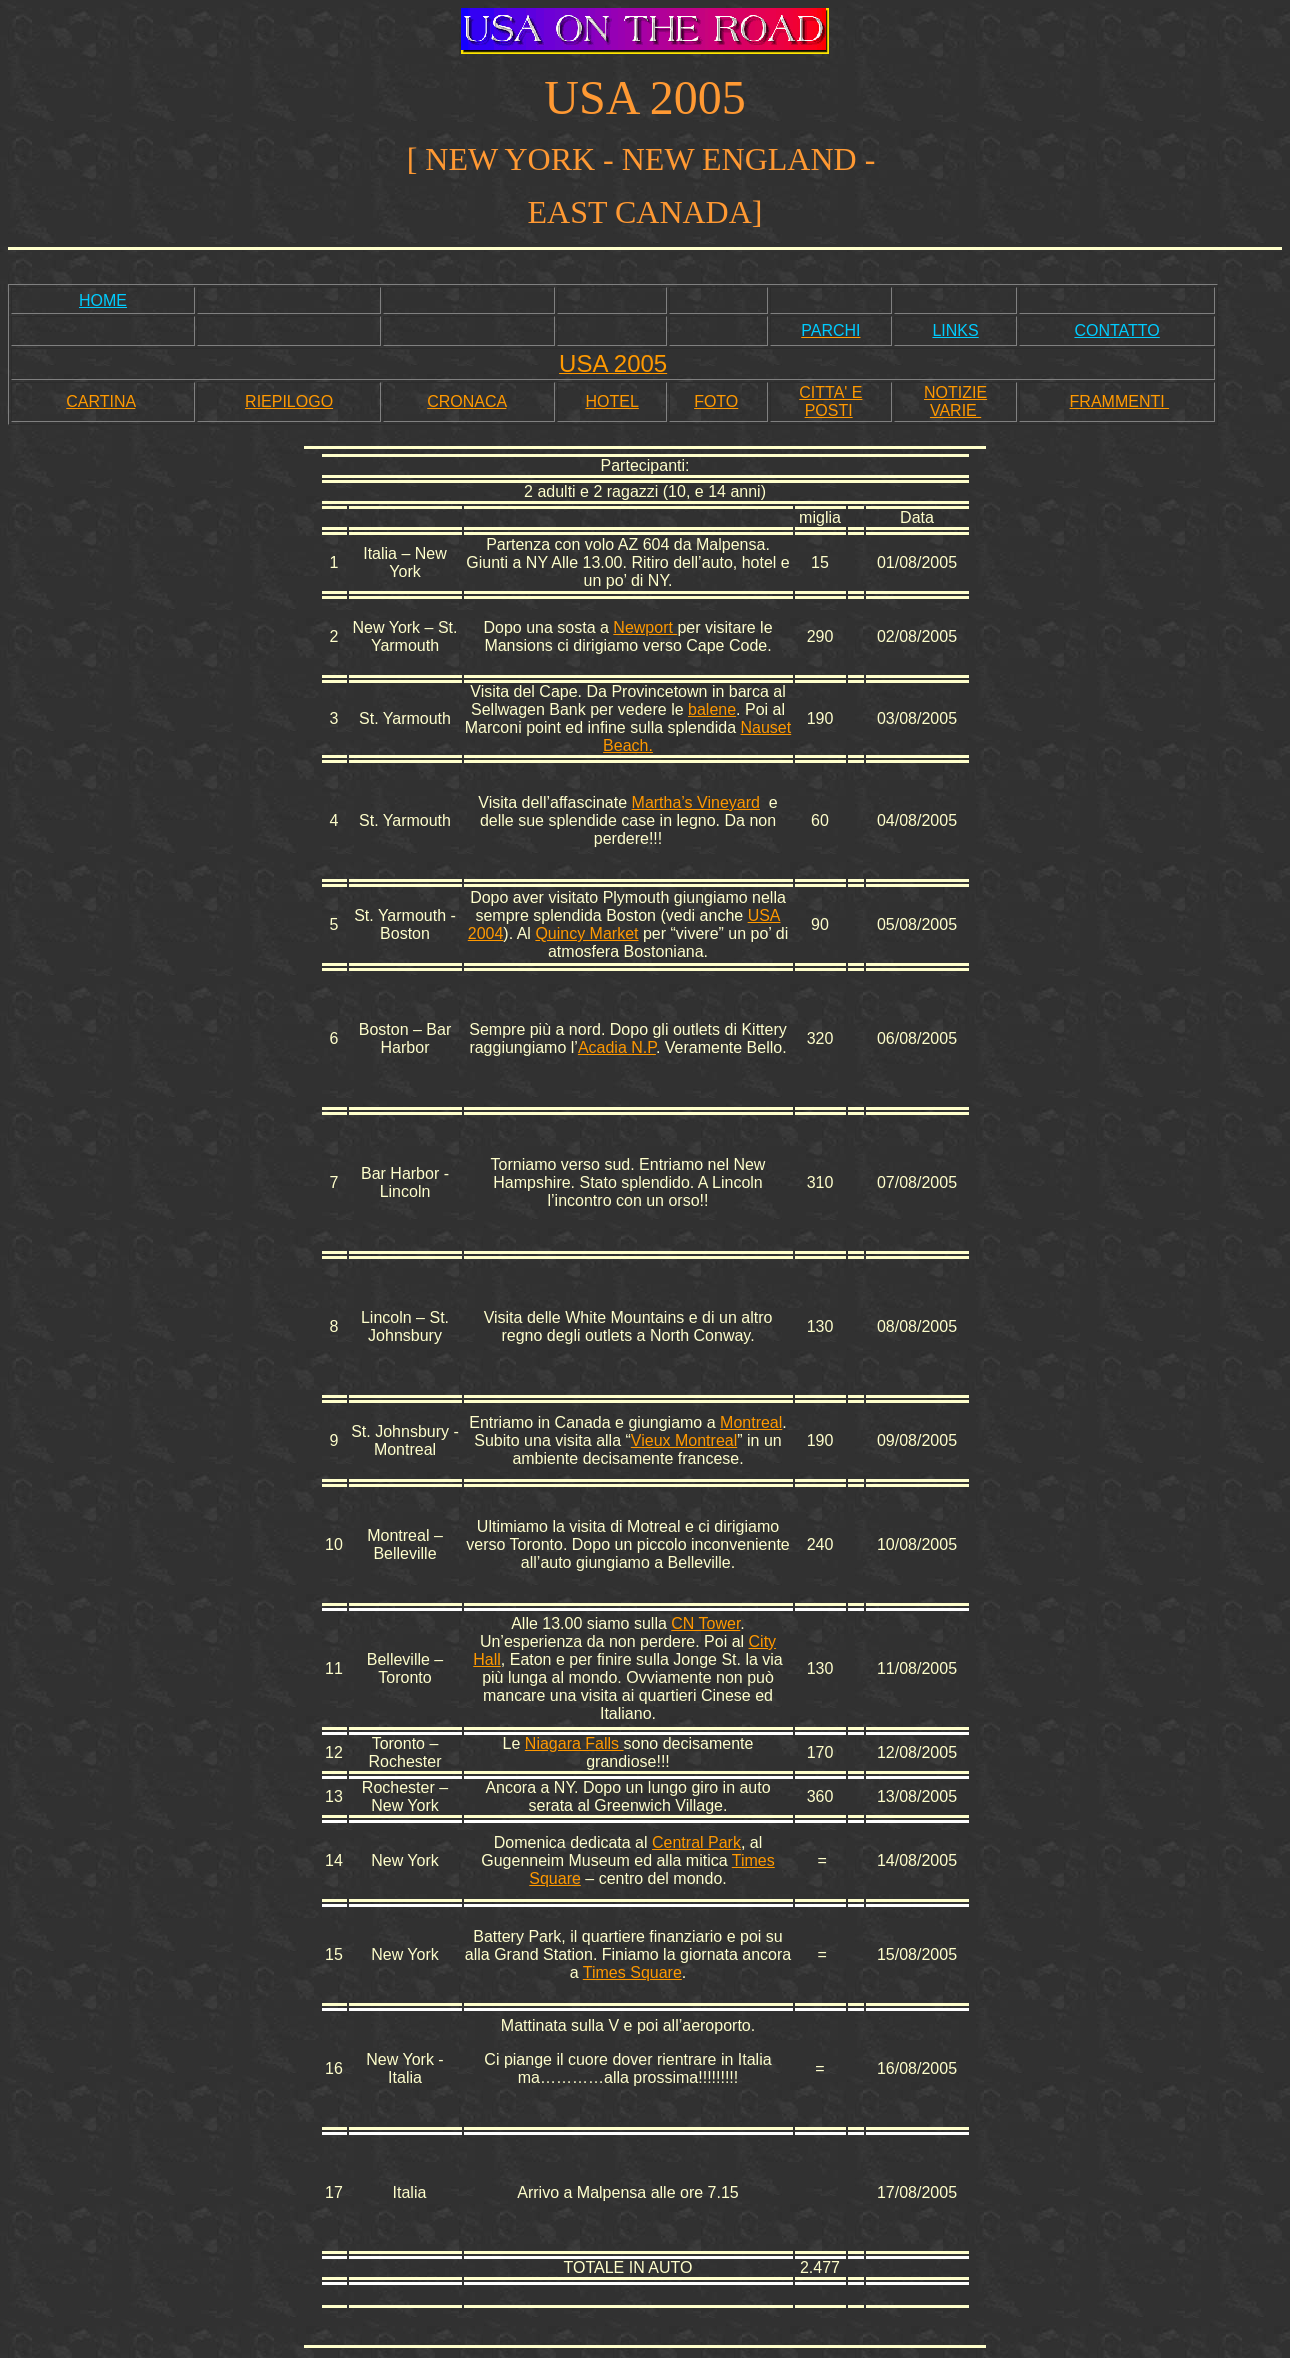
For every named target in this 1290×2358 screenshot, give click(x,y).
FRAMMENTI (1120, 401)
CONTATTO (1116, 330)
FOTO (716, 401)
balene (712, 709)
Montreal (751, 1422)
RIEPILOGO (289, 401)
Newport (645, 627)
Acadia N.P (617, 1047)
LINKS (955, 330)
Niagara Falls (574, 1743)
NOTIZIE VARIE (955, 401)
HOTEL (611, 401)
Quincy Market (586, 933)
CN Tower (705, 1623)
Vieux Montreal (684, 1440)
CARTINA (100, 401)
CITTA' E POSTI (830, 401)
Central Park (696, 1842)
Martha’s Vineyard (696, 802)
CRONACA (466, 401)
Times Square (632, 1972)
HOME (103, 300)
